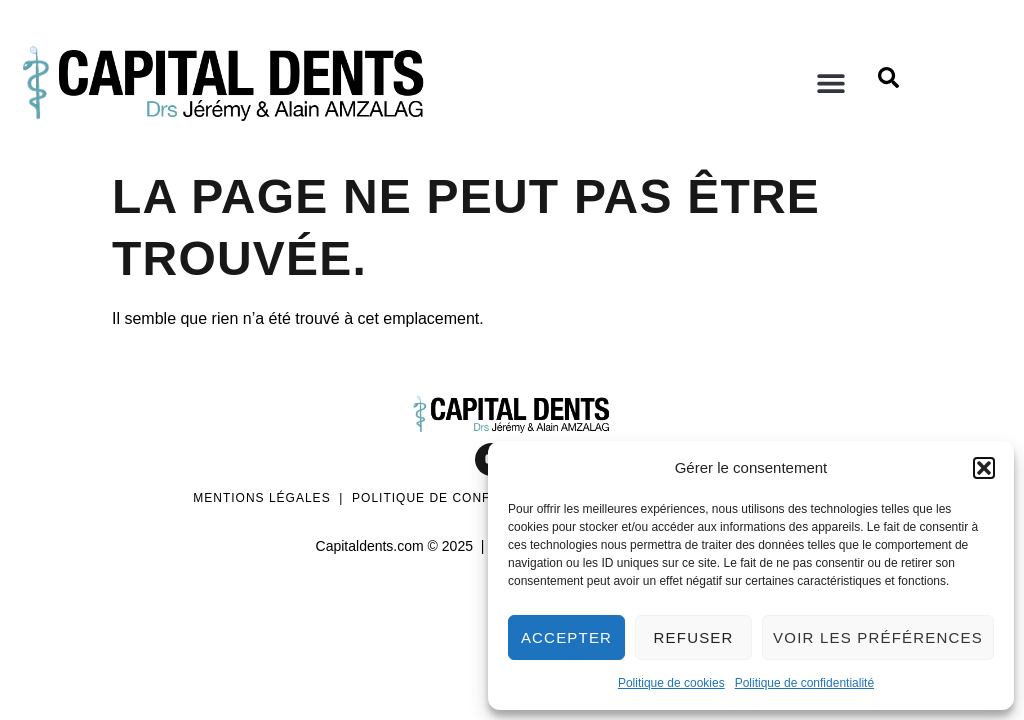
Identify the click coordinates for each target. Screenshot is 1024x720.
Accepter (566, 637)
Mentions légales (261, 498)
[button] (984, 468)
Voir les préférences (878, 637)
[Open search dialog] (888, 83)
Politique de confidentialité (804, 683)
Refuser (694, 637)
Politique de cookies (671, 683)
